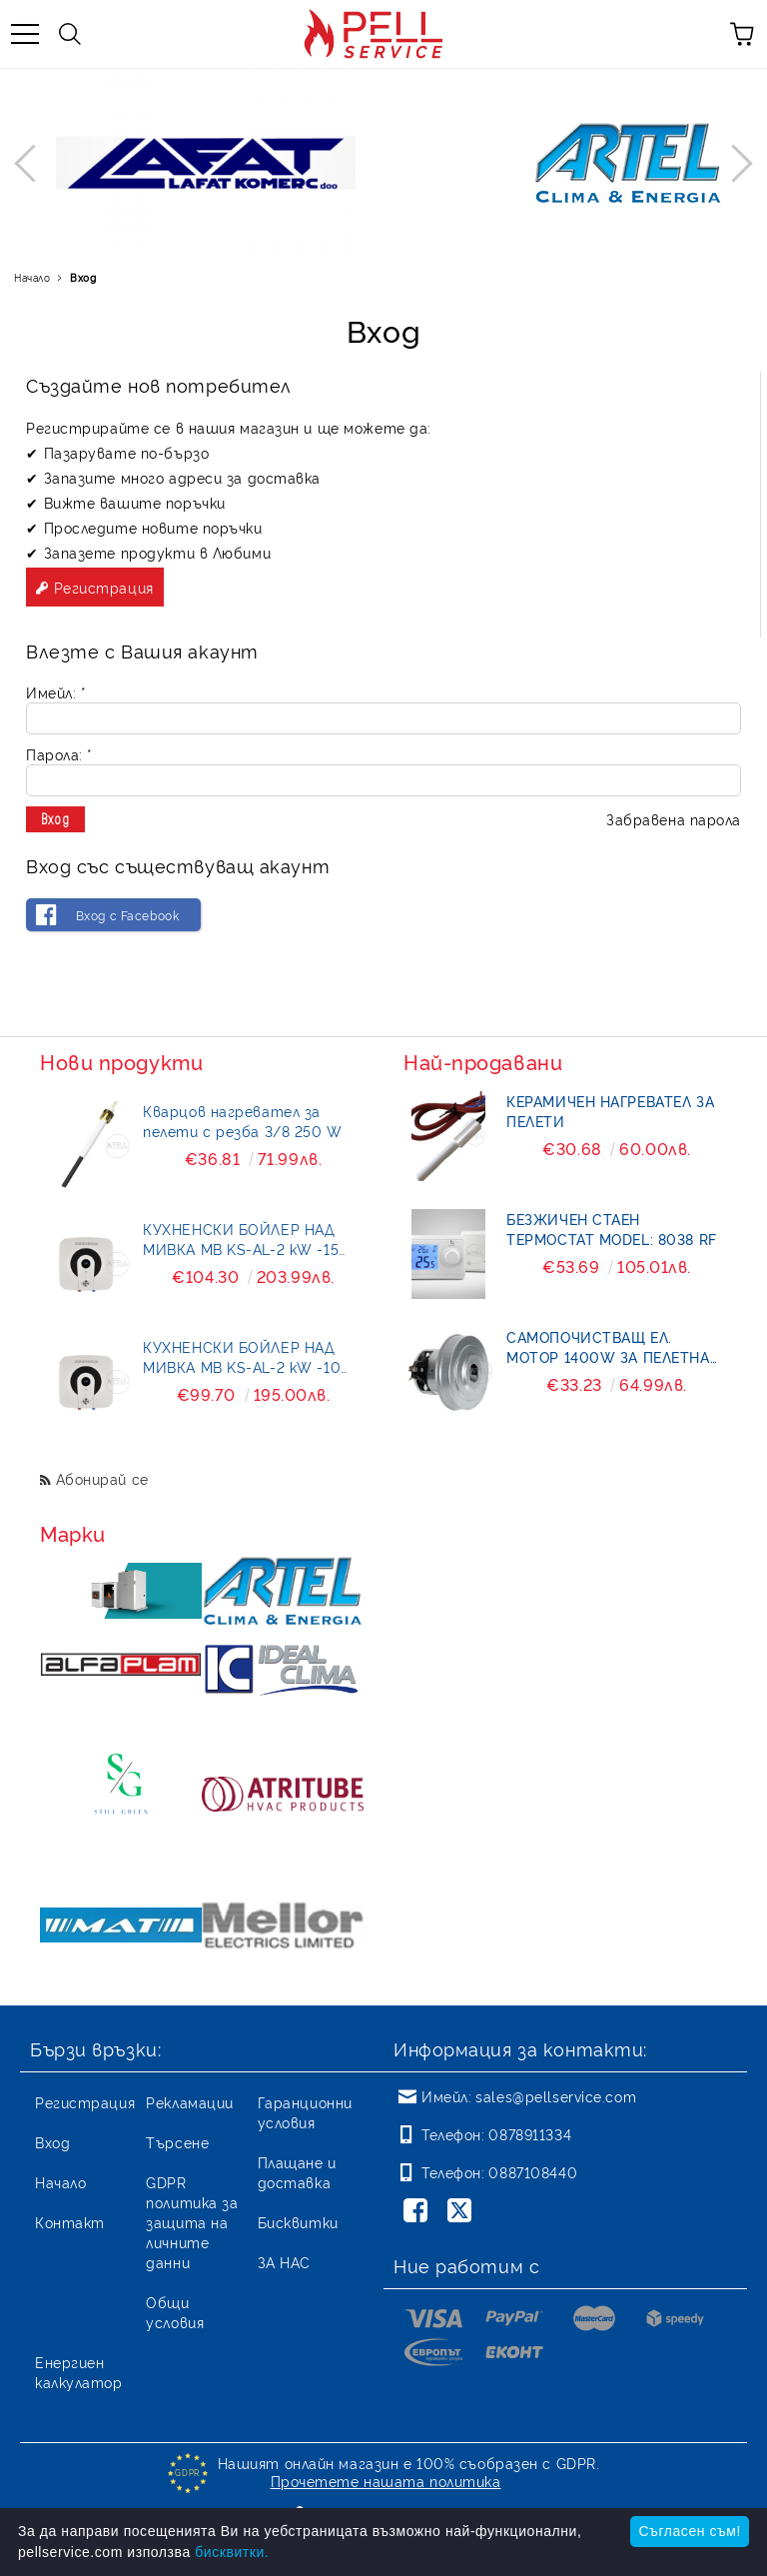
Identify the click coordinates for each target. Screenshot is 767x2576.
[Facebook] (419, 2212)
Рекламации (190, 2101)
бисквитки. (232, 2552)
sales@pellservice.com (555, 2095)
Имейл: (55, 691)
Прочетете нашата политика (386, 2480)
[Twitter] (463, 2212)
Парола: (59, 753)
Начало (32, 277)
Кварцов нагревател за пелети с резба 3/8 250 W (242, 1120)
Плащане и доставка (297, 2171)
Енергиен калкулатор (79, 2371)
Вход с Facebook (127, 914)
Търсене (177, 2141)
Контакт (70, 2221)
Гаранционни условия (305, 2111)
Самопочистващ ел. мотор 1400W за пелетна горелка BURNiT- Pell (607, 1347)
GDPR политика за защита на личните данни (192, 2221)
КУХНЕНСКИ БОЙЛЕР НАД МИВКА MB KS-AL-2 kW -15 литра (241, 1239)
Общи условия (175, 2311)
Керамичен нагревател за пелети (610, 1110)
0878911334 (529, 2133)
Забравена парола (673, 818)
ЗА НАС (284, 2261)
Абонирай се (102, 1478)
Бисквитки (298, 2221)
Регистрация (104, 587)
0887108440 (532, 2171)
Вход (52, 2141)
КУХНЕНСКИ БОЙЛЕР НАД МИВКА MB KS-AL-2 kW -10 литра (242, 1357)
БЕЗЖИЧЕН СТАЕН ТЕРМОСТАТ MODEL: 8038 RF (611, 1228)
